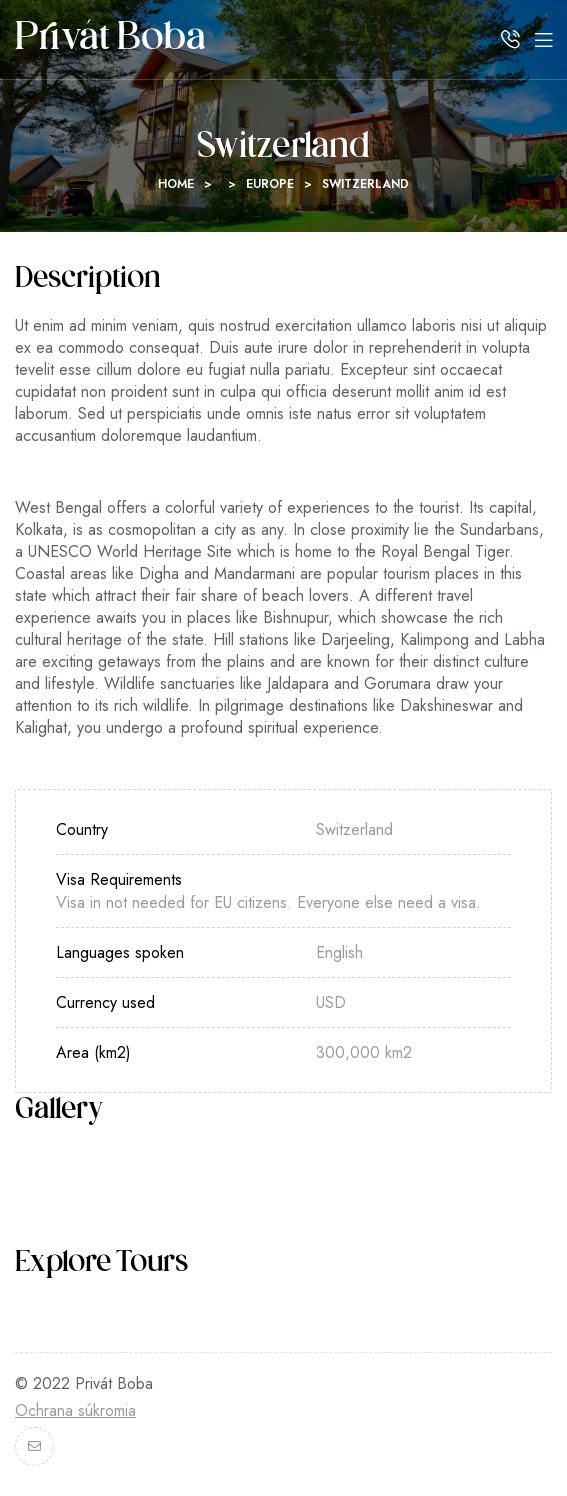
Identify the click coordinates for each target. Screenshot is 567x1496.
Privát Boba (110, 39)
